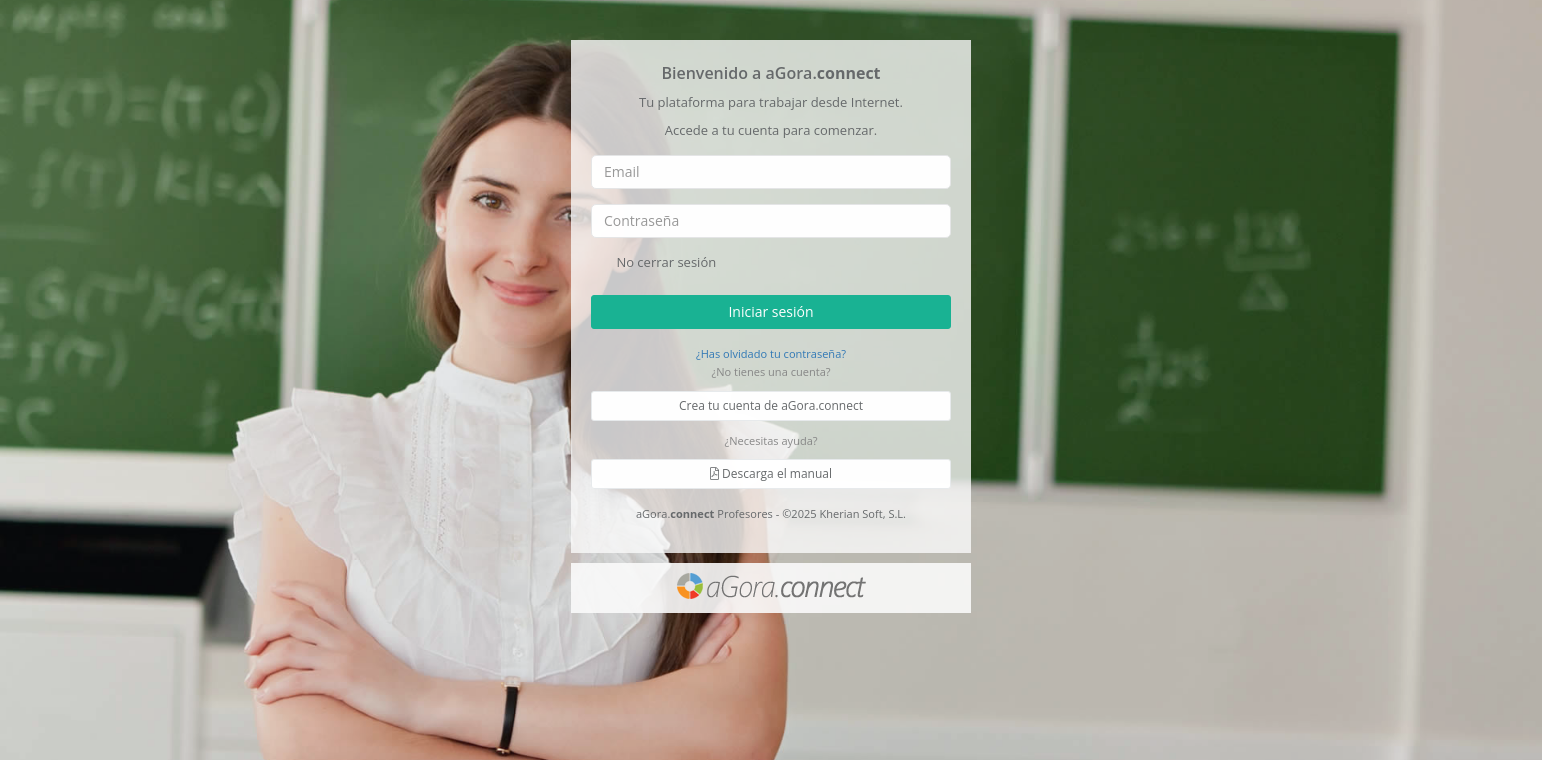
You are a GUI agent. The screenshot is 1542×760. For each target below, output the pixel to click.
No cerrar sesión (653, 263)
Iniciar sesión (770, 310)
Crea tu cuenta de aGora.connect (771, 405)
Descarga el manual (771, 473)
